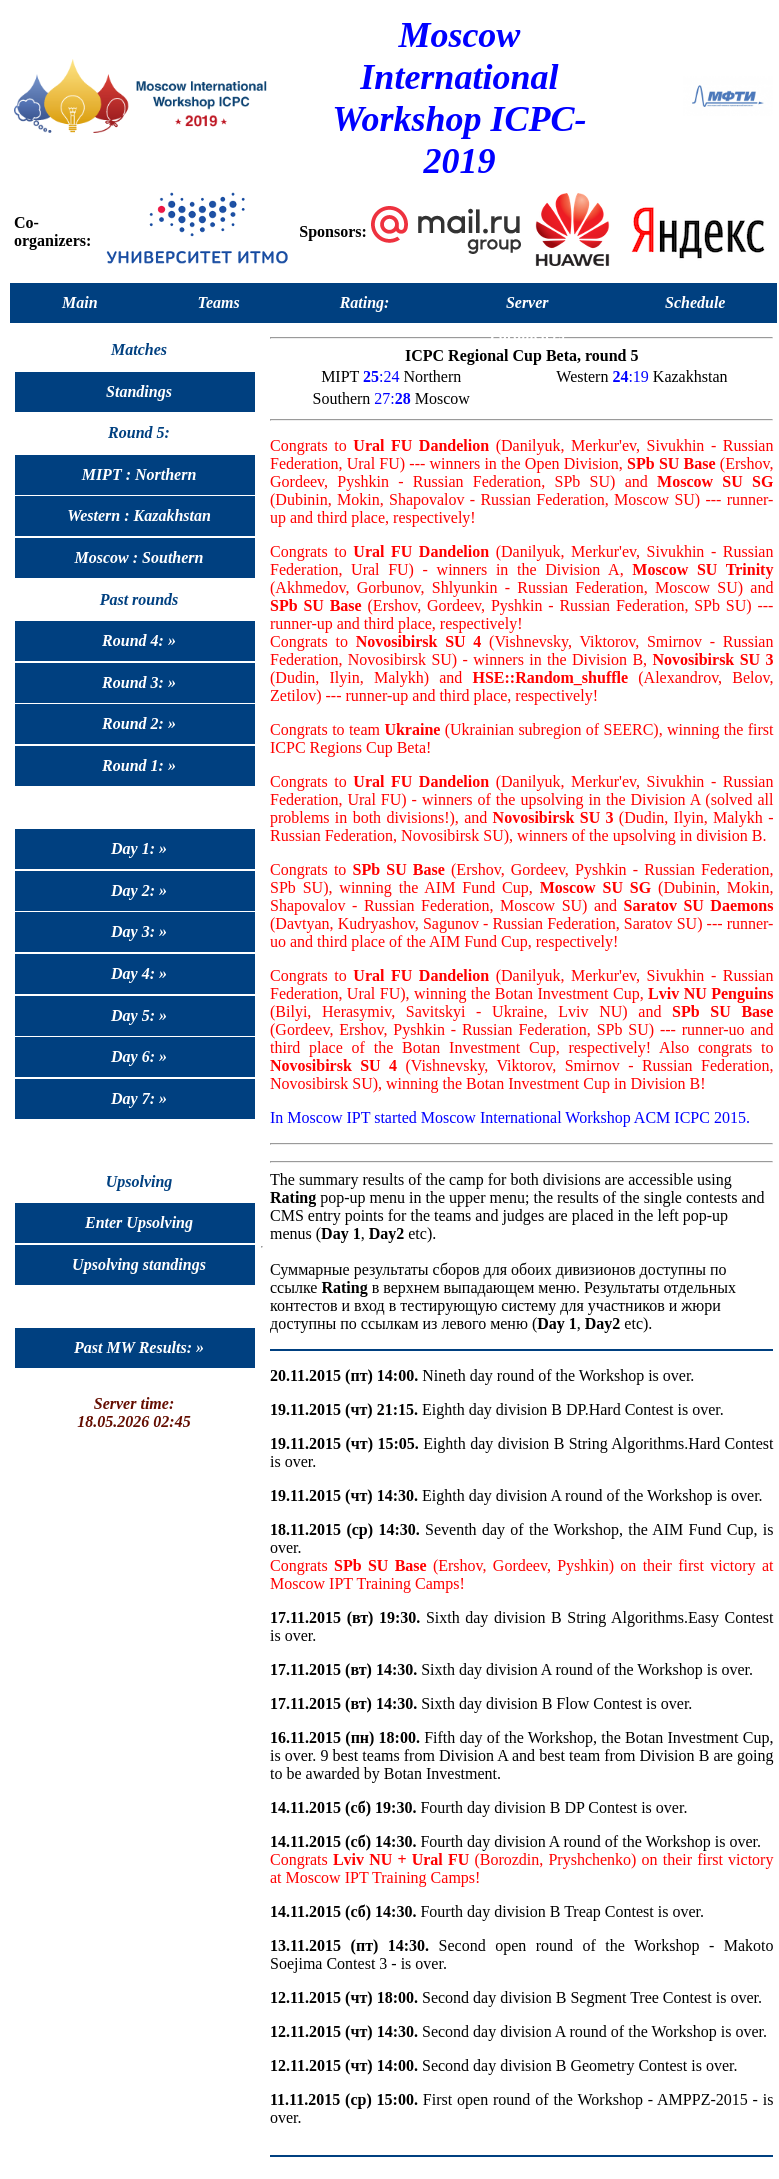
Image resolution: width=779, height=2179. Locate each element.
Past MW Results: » (139, 1347)
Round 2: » (139, 723)
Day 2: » (139, 890)
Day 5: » (139, 1015)
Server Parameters (527, 306)
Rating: (365, 302)
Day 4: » (139, 973)
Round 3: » (139, 682)
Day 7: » (139, 1098)
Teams (219, 302)
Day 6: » (139, 1056)
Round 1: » (139, 765)
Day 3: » (139, 931)
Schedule (695, 302)
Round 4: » (139, 640)
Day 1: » (139, 848)
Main (80, 302)
